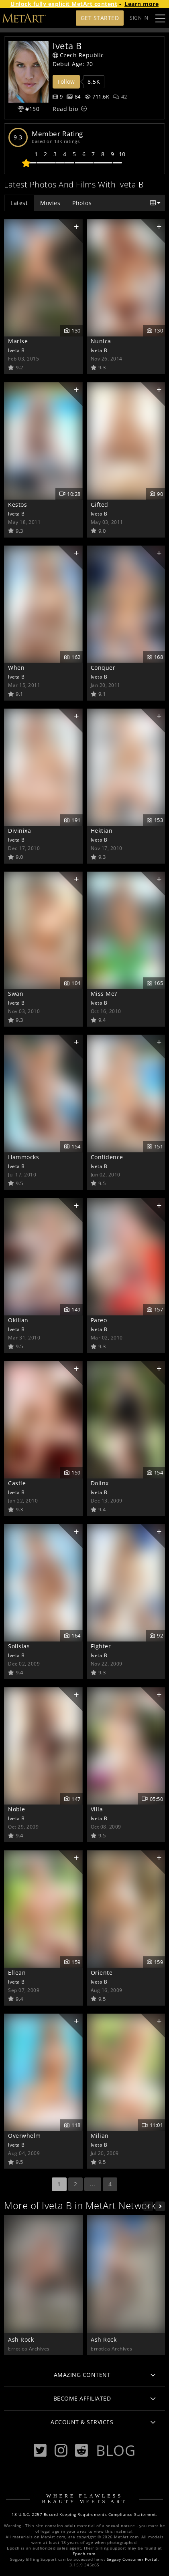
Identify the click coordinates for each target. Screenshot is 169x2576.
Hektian (102, 830)
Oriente (102, 1972)
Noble (16, 1809)
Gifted (99, 504)
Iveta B (16, 350)
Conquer (103, 667)
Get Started (100, 18)
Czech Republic (78, 55)
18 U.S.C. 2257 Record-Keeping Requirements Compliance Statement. (84, 2514)
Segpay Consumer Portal (132, 2559)
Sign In (139, 17)
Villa (97, 1809)
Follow (66, 81)
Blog (115, 2450)
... (93, 2184)
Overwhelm (24, 2135)
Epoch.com (84, 2553)
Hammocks (23, 1157)
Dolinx (100, 1483)
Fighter (101, 1646)
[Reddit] (81, 2450)
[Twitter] (40, 2450)
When (16, 667)
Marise (18, 341)
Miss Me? (104, 993)
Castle (17, 1483)
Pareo (99, 1320)
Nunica (101, 341)
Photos (82, 203)
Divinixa (19, 830)
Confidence (107, 1157)
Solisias (19, 1646)
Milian (100, 2135)
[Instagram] (61, 2450)
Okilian (18, 1320)
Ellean (17, 1972)
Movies (50, 203)
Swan (15, 993)
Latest (19, 203)
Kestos (17, 504)
